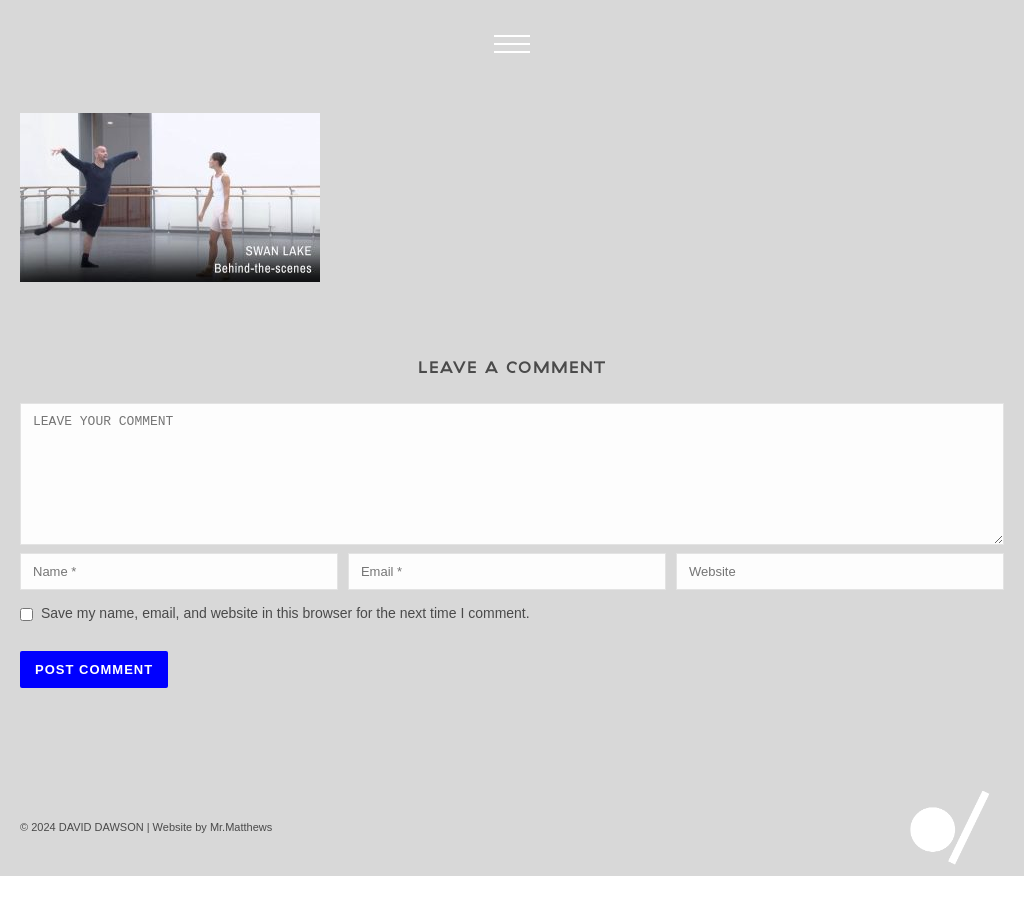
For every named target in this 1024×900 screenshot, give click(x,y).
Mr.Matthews (241, 851)
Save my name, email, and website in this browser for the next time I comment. (285, 637)
